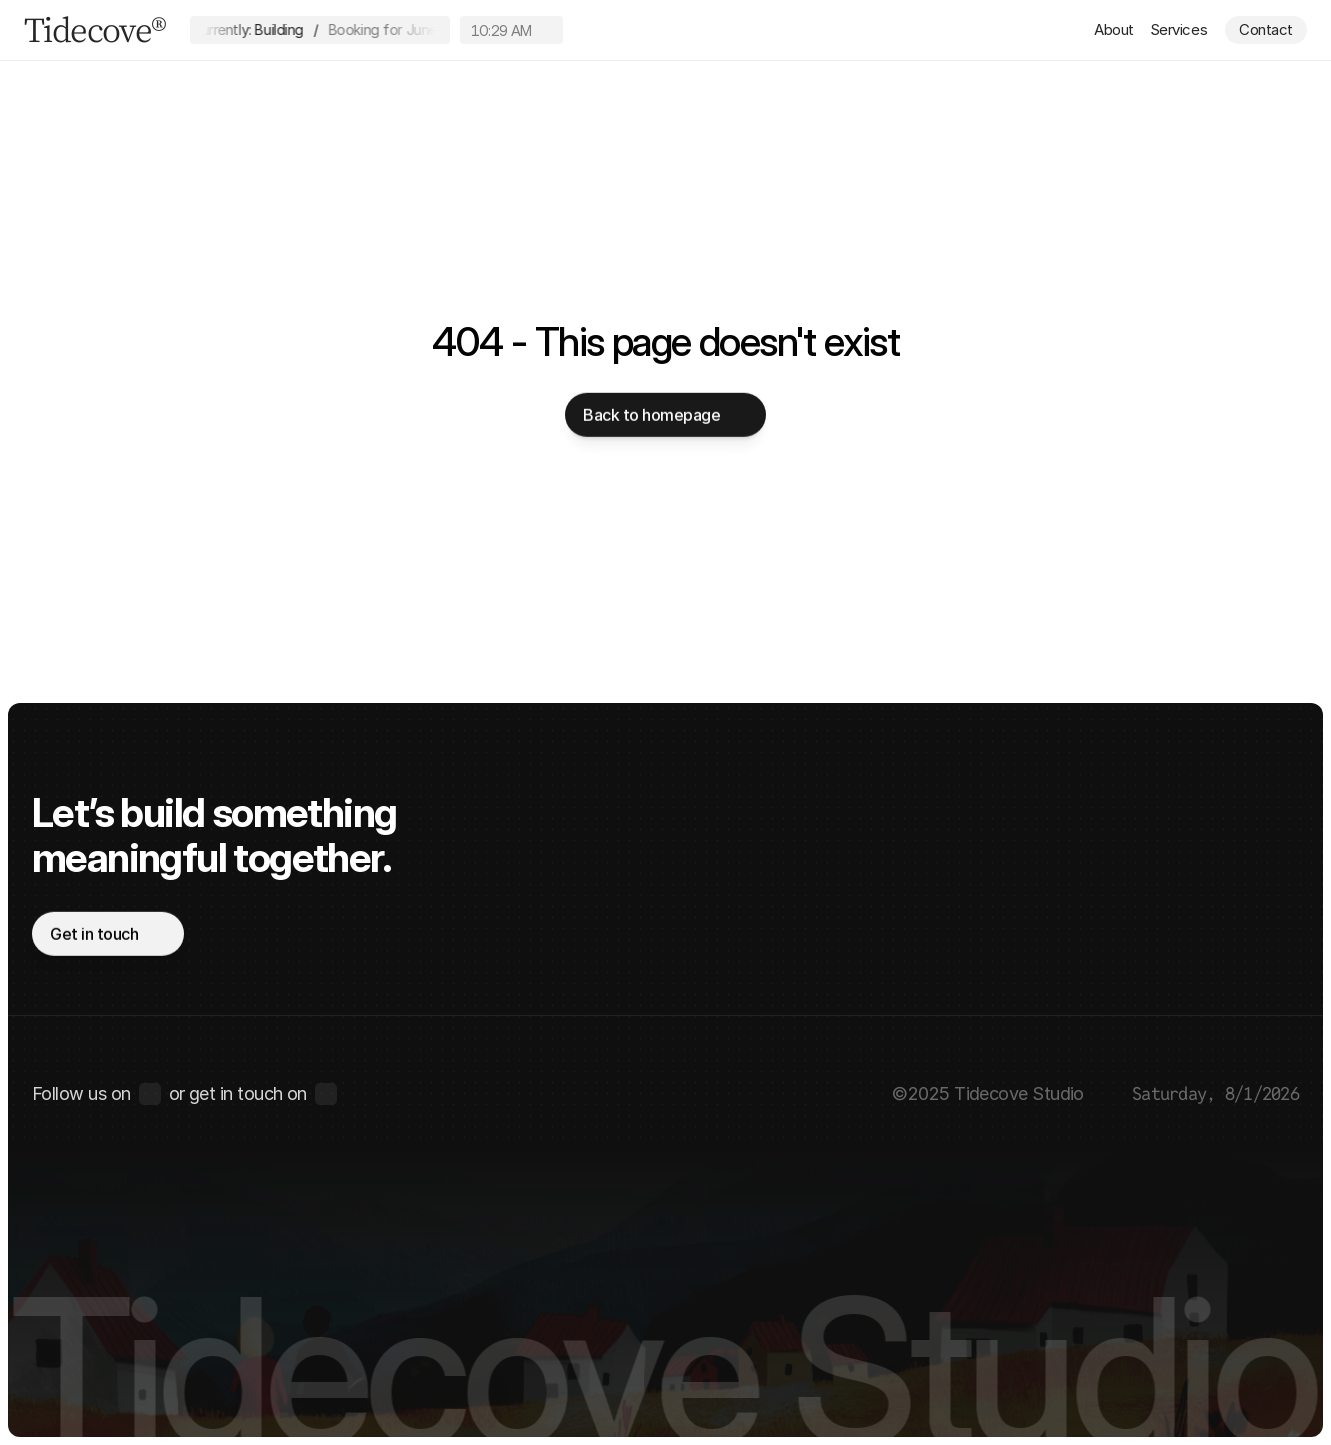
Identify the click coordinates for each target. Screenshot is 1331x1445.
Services (1178, 29)
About (1114, 29)
